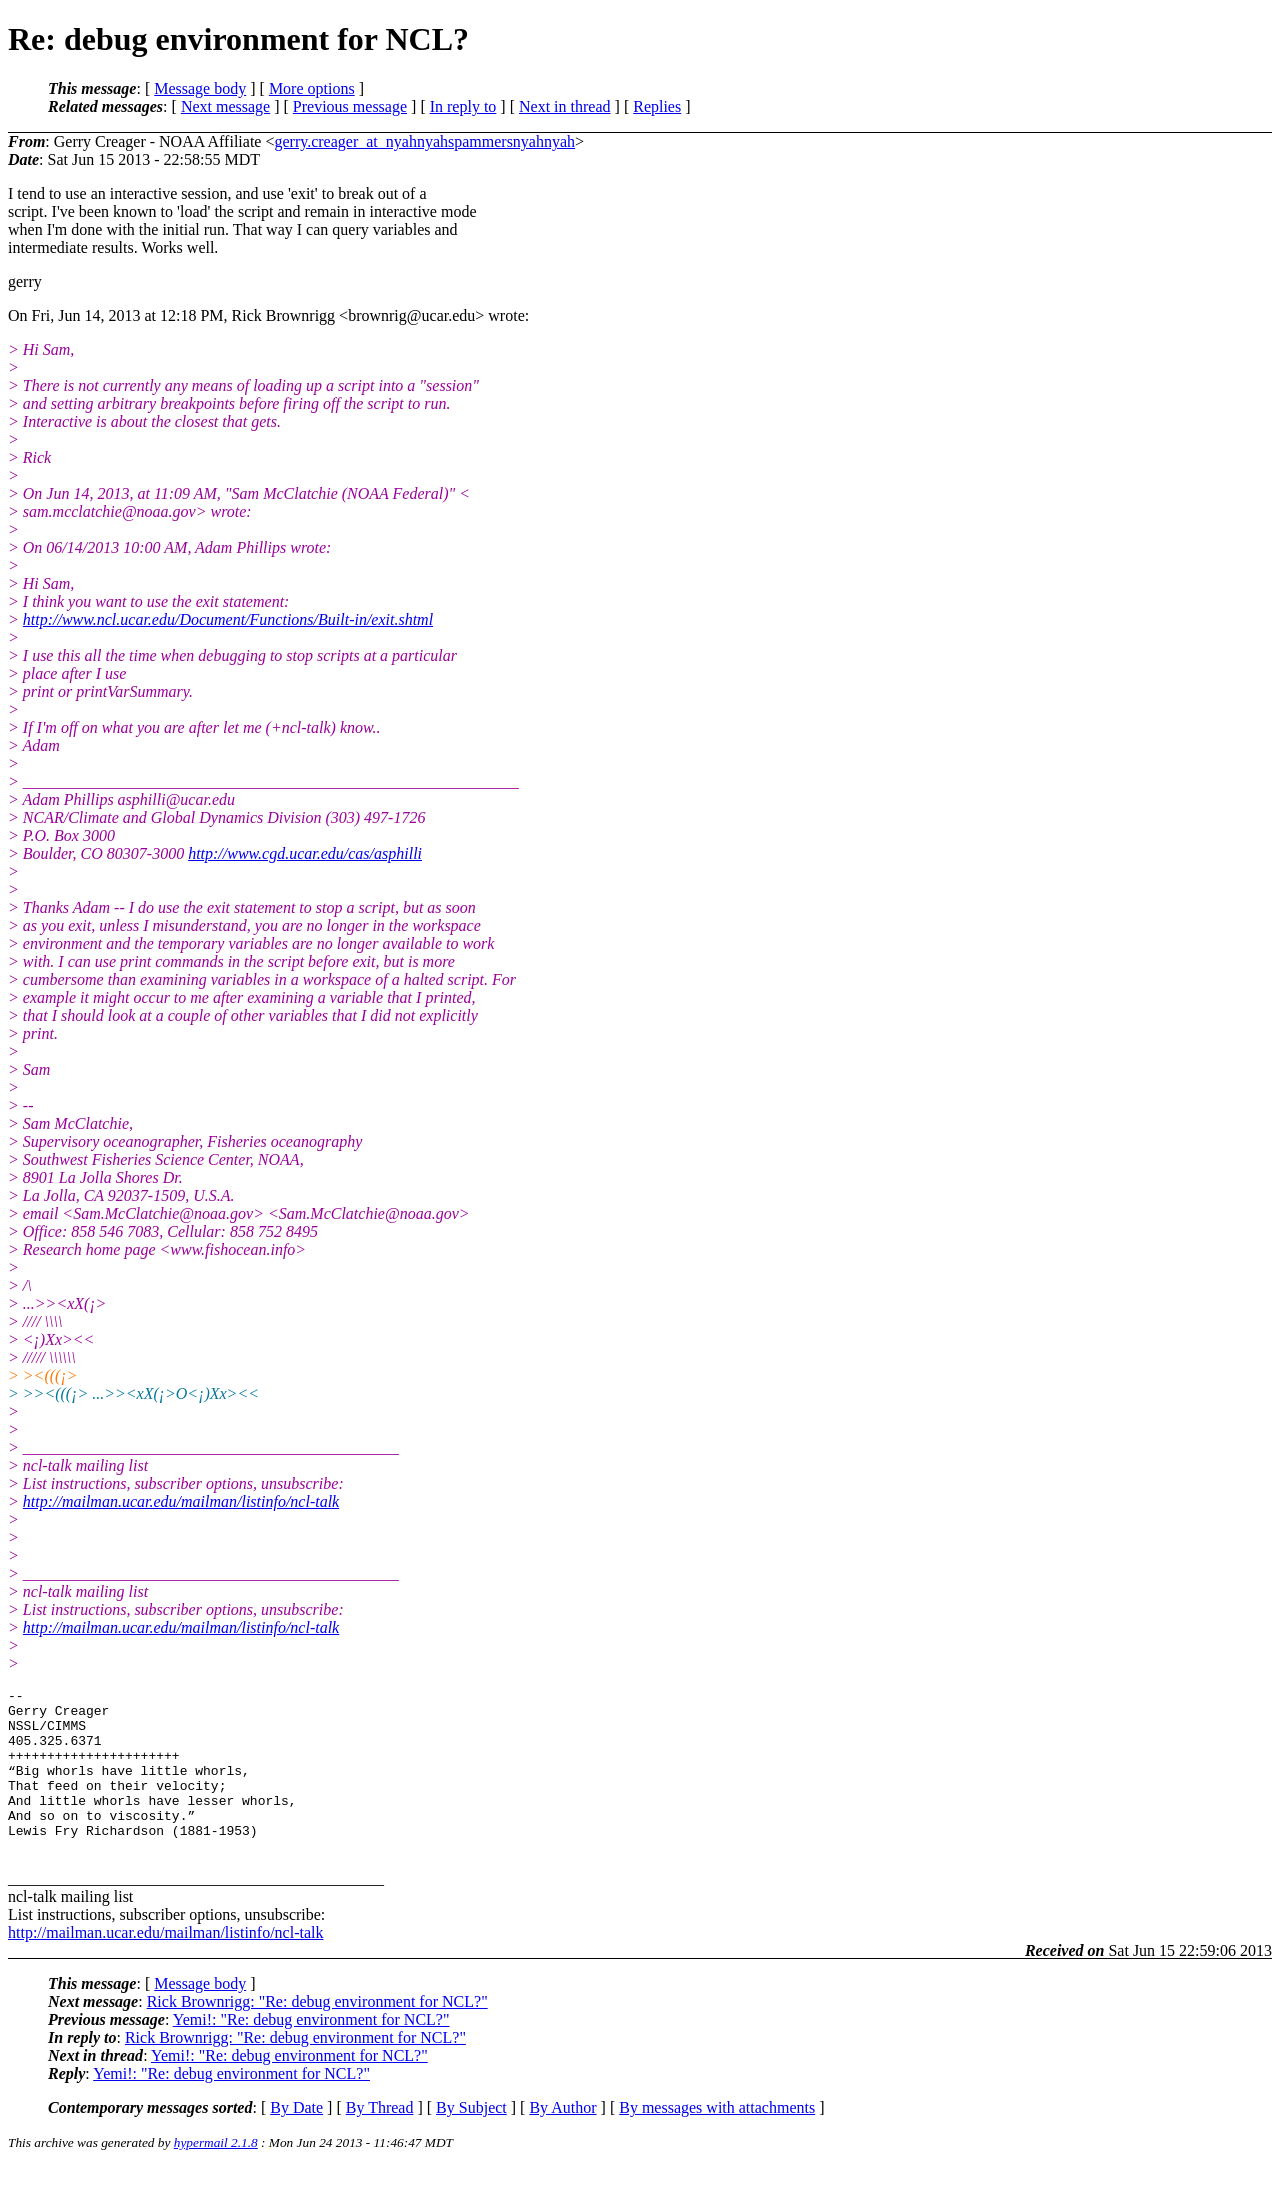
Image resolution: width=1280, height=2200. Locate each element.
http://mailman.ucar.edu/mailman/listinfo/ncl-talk (181, 1501)
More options (312, 88)
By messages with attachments (717, 2140)
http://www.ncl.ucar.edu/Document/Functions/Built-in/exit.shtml (228, 619)
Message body (200, 88)
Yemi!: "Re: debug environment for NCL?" (311, 2052)
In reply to (463, 106)
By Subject (471, 2140)
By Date (296, 2140)
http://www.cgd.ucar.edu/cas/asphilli (305, 853)
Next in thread (565, 106)
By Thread (380, 2140)
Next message (225, 106)
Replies (657, 106)
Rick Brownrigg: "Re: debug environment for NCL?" (317, 2034)
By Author (562, 2140)
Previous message (350, 106)
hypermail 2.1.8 (216, 2175)
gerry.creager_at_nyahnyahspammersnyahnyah (424, 141)
